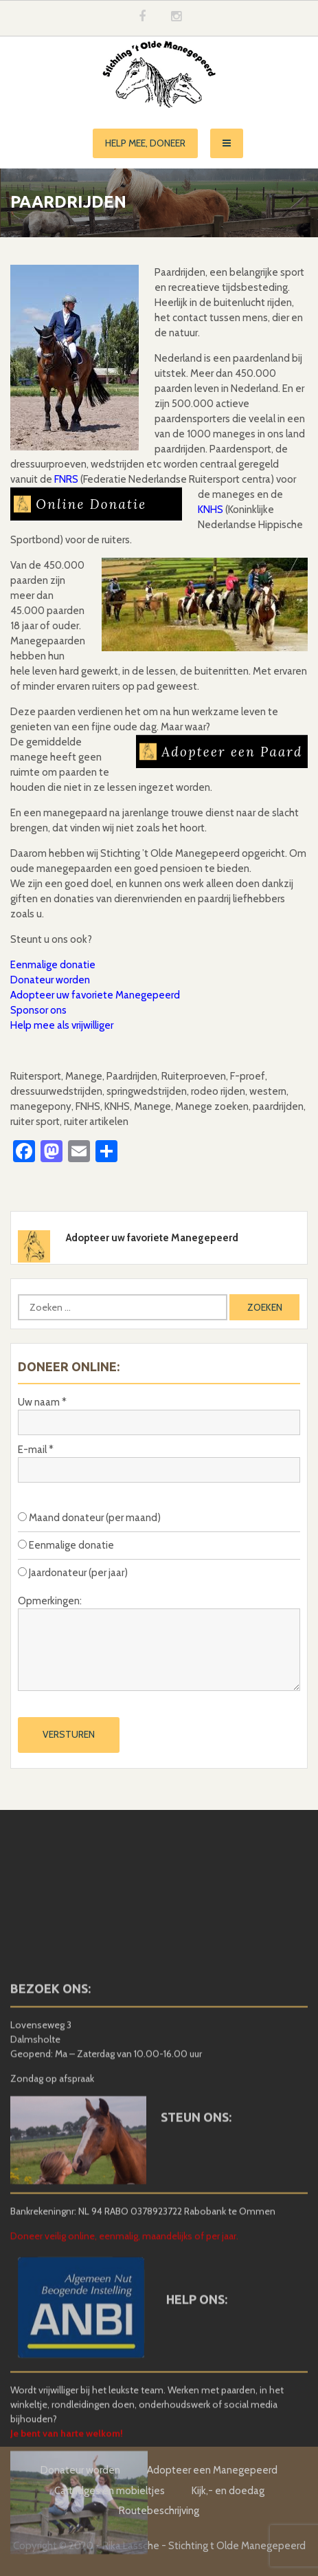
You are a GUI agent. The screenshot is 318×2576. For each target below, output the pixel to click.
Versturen (69, 1734)
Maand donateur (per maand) (89, 1517)
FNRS (66, 479)
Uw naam (42, 1402)
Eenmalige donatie (52, 965)
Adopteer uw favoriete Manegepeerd (95, 995)
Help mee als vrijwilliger (61, 1025)
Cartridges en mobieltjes (109, 2491)
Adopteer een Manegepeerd (212, 2470)
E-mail (36, 1449)
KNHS (210, 509)
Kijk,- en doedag (228, 2491)
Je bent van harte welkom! (66, 2533)
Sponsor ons (38, 1010)
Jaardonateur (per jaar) (73, 1573)
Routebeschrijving (159, 2510)
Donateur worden (50, 980)
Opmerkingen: (50, 1601)
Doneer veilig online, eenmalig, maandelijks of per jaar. (124, 2337)
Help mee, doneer (145, 143)
